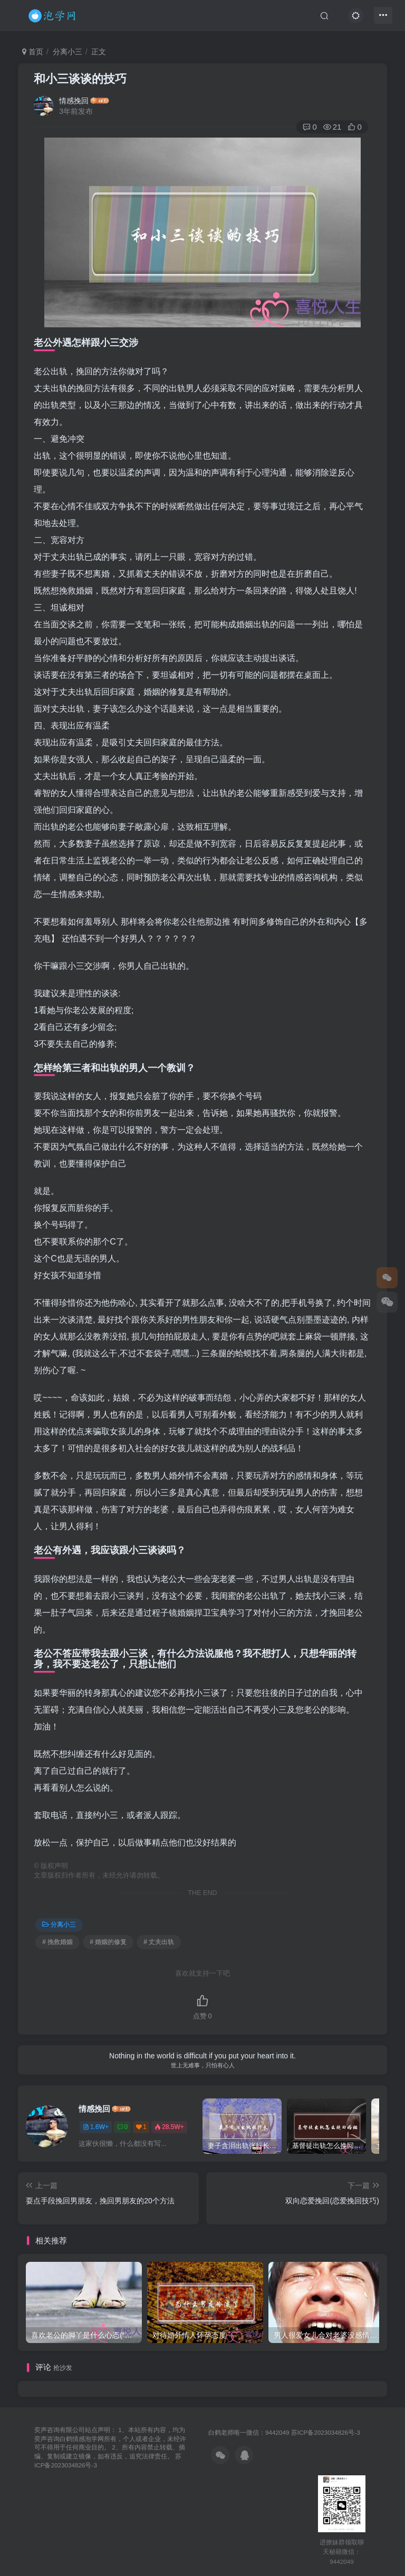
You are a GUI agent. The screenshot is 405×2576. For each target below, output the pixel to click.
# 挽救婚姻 (57, 1942)
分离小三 (67, 51)
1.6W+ (96, 2127)
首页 (32, 51)
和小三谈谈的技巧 (80, 78)
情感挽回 (74, 100)
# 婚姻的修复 (108, 1942)
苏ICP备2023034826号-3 (325, 2432)
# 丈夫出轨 (158, 1942)
